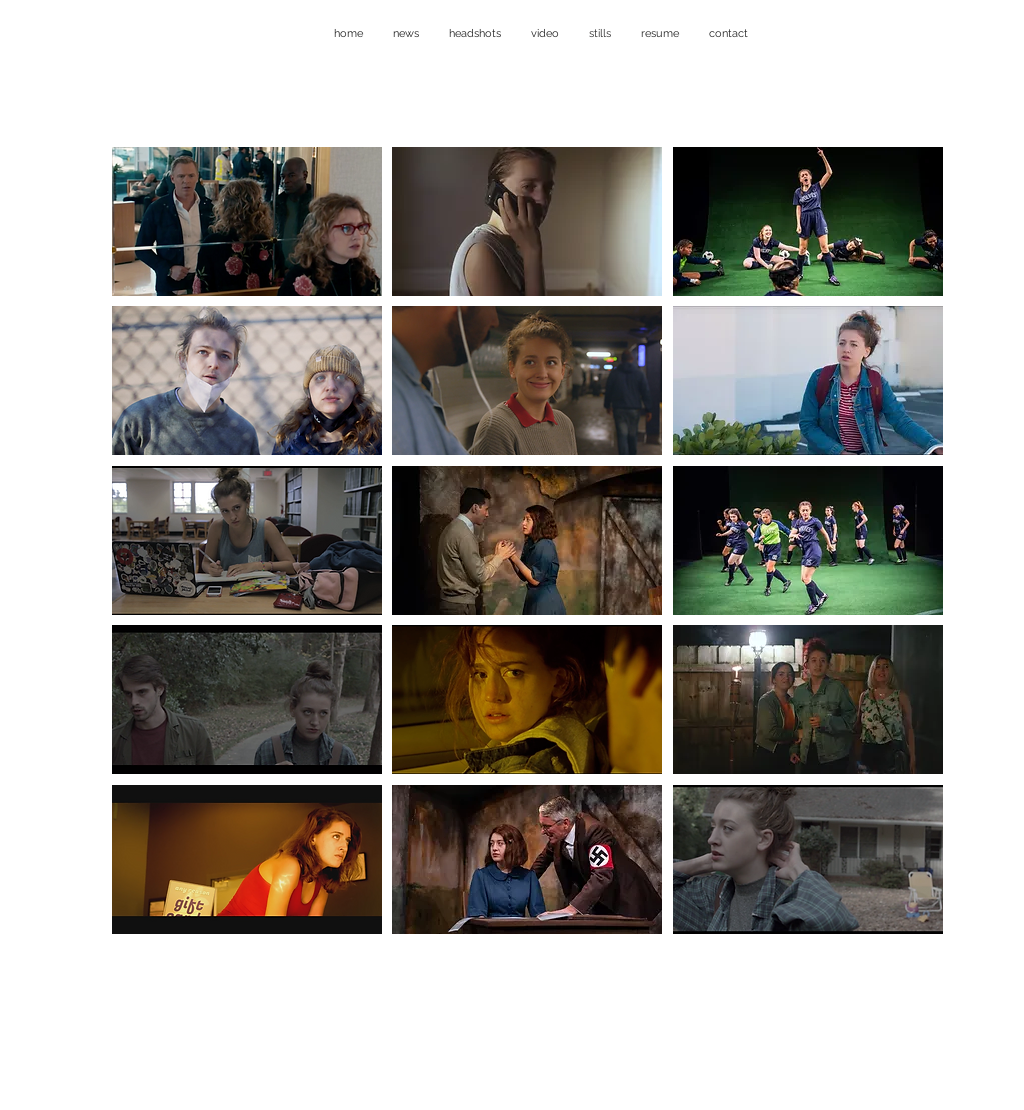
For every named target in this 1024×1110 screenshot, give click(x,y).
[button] (247, 221)
